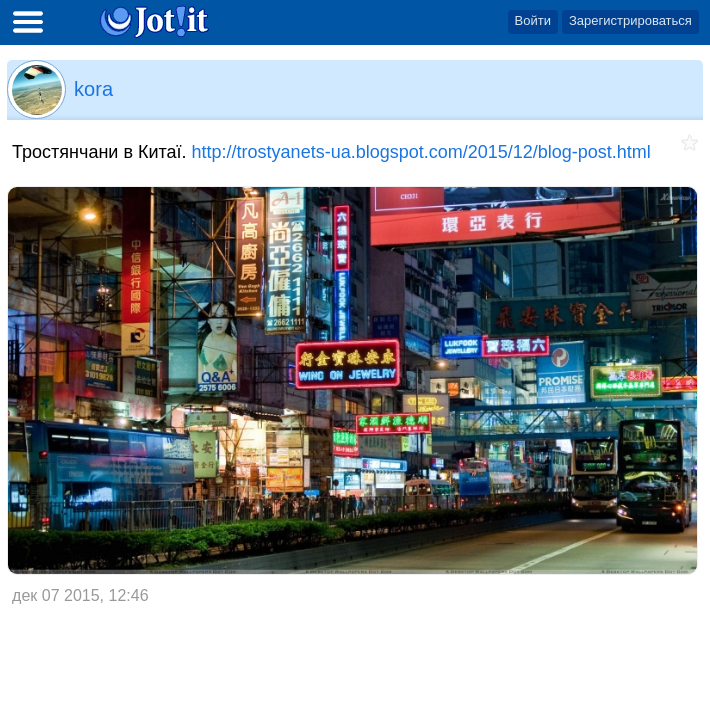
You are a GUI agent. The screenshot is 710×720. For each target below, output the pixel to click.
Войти (533, 20)
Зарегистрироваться (630, 20)
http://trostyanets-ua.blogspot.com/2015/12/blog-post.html (421, 152)
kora (93, 89)
